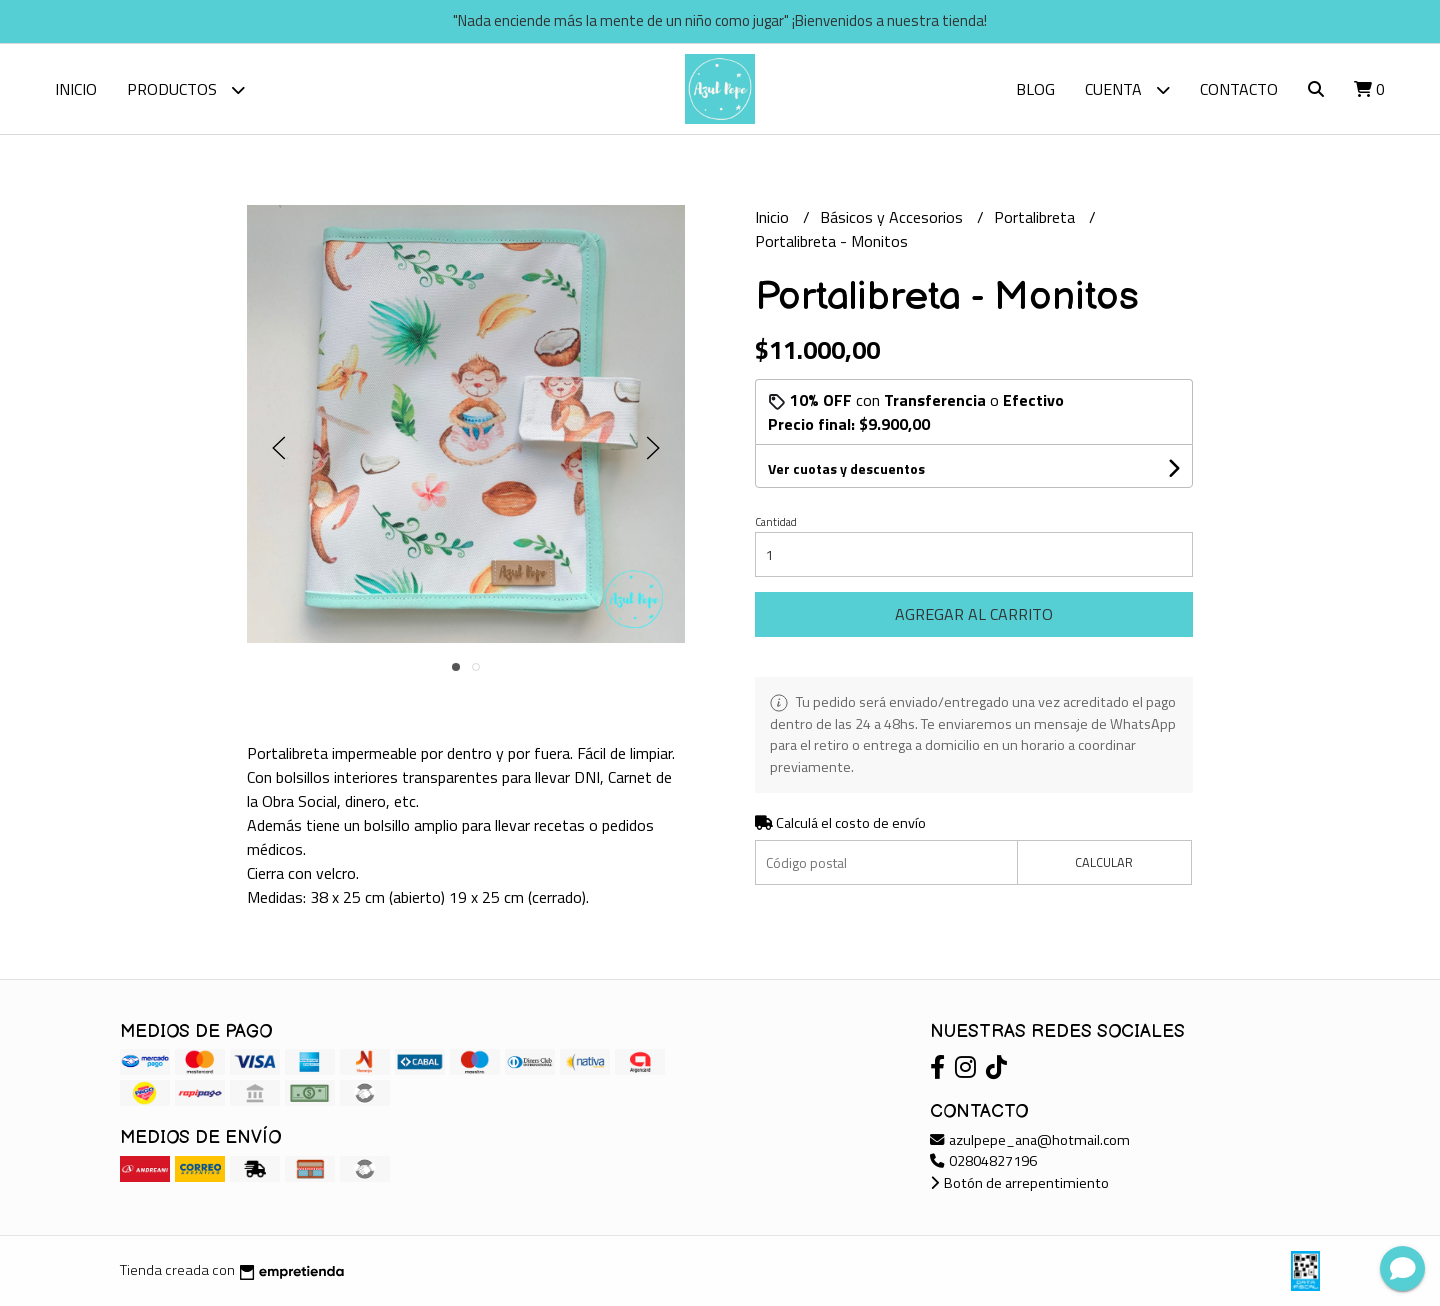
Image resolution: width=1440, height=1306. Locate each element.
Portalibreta (1036, 217)
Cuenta (1127, 89)
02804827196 (983, 1161)
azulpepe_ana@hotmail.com (1030, 1140)
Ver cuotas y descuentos (846, 468)
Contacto (1239, 89)
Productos (186, 89)
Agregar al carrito (974, 614)
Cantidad (776, 522)
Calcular (1104, 862)
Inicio (76, 89)
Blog (1035, 89)
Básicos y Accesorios (893, 217)
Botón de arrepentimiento (1019, 1183)
